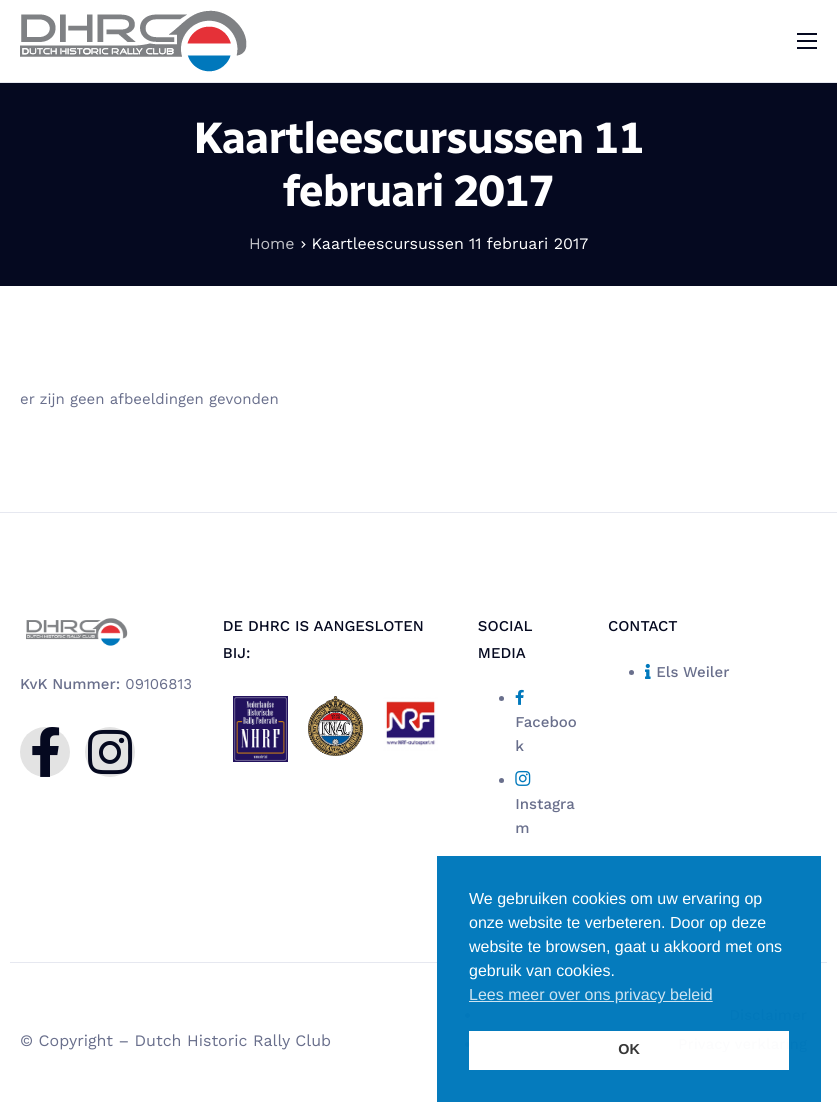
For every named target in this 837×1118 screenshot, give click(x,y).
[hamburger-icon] (807, 41)
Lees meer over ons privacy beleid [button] (591, 995)
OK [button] (629, 1050)
